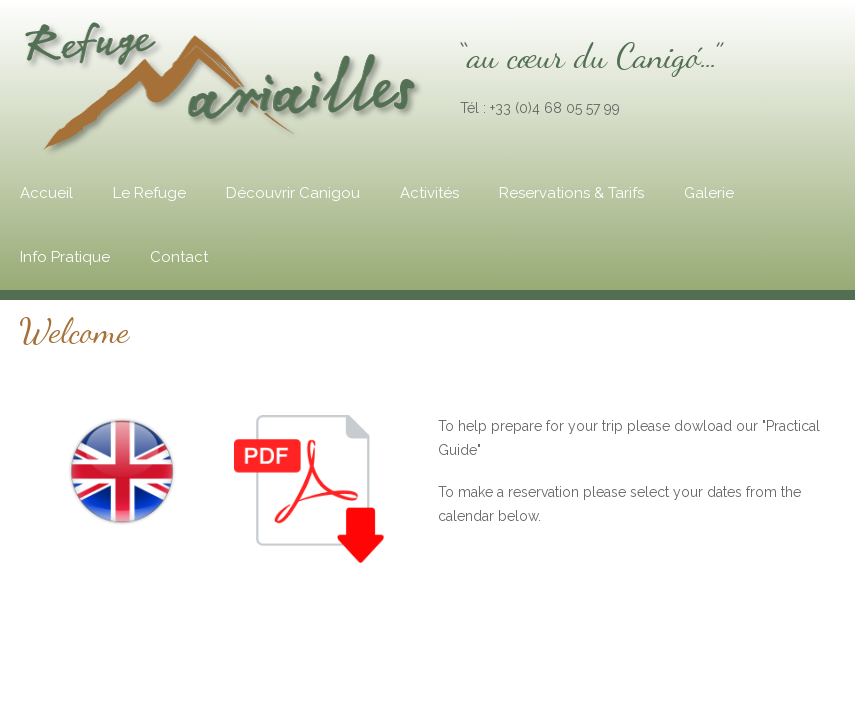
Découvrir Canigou (293, 193)
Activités (429, 193)
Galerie (709, 193)
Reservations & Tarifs (571, 193)
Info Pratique (65, 257)
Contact (179, 257)
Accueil (46, 193)
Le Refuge (149, 193)
